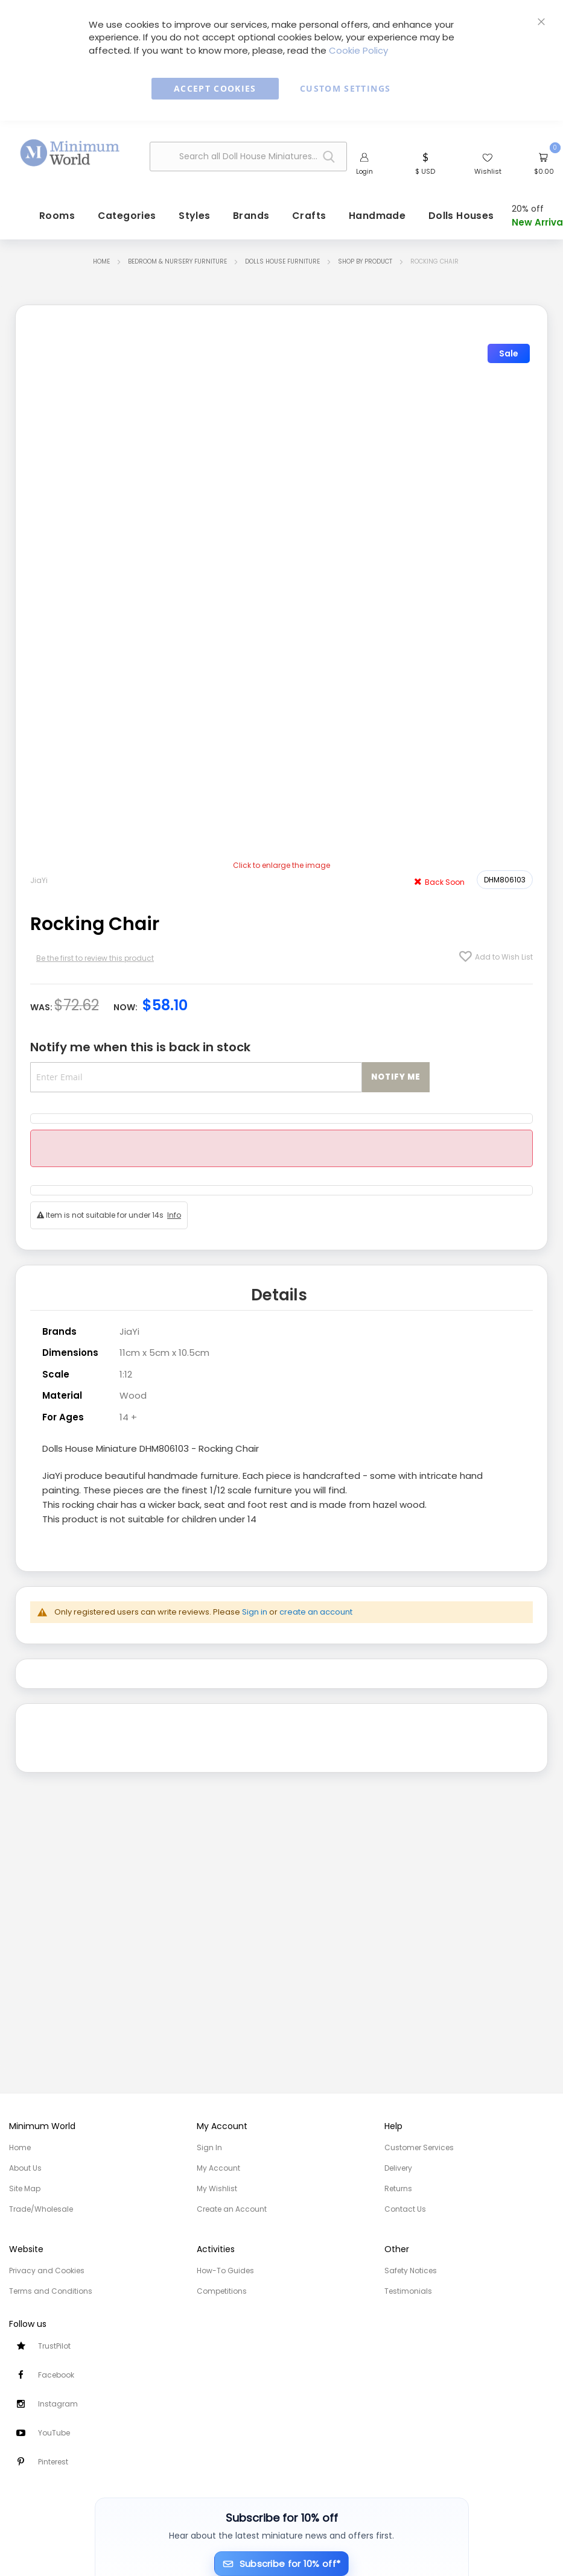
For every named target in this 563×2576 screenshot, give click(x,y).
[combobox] (248, 156)
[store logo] (70, 153)
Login (364, 171)
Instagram (58, 2404)
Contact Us (405, 2209)
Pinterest (53, 2462)
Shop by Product (365, 261)
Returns (398, 2188)
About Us (25, 2168)
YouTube (54, 2433)
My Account (218, 2168)
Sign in (254, 1612)
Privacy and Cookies (46, 2270)
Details (279, 1295)
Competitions (222, 2291)
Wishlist (487, 171)
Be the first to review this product (95, 958)
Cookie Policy (358, 50)
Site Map (24, 2188)
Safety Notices (410, 2270)
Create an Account (232, 2209)
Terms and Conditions (50, 2291)
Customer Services (419, 2147)
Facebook (56, 2375)
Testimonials (408, 2291)
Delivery (398, 2168)
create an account (315, 1612)
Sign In (209, 2147)
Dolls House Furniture (282, 261)
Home (101, 261)
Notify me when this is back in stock (140, 1047)
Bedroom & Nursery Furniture (177, 261)
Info (174, 1215)
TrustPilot (54, 2346)
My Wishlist (217, 2188)
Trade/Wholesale (41, 2209)
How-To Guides (225, 2270)
